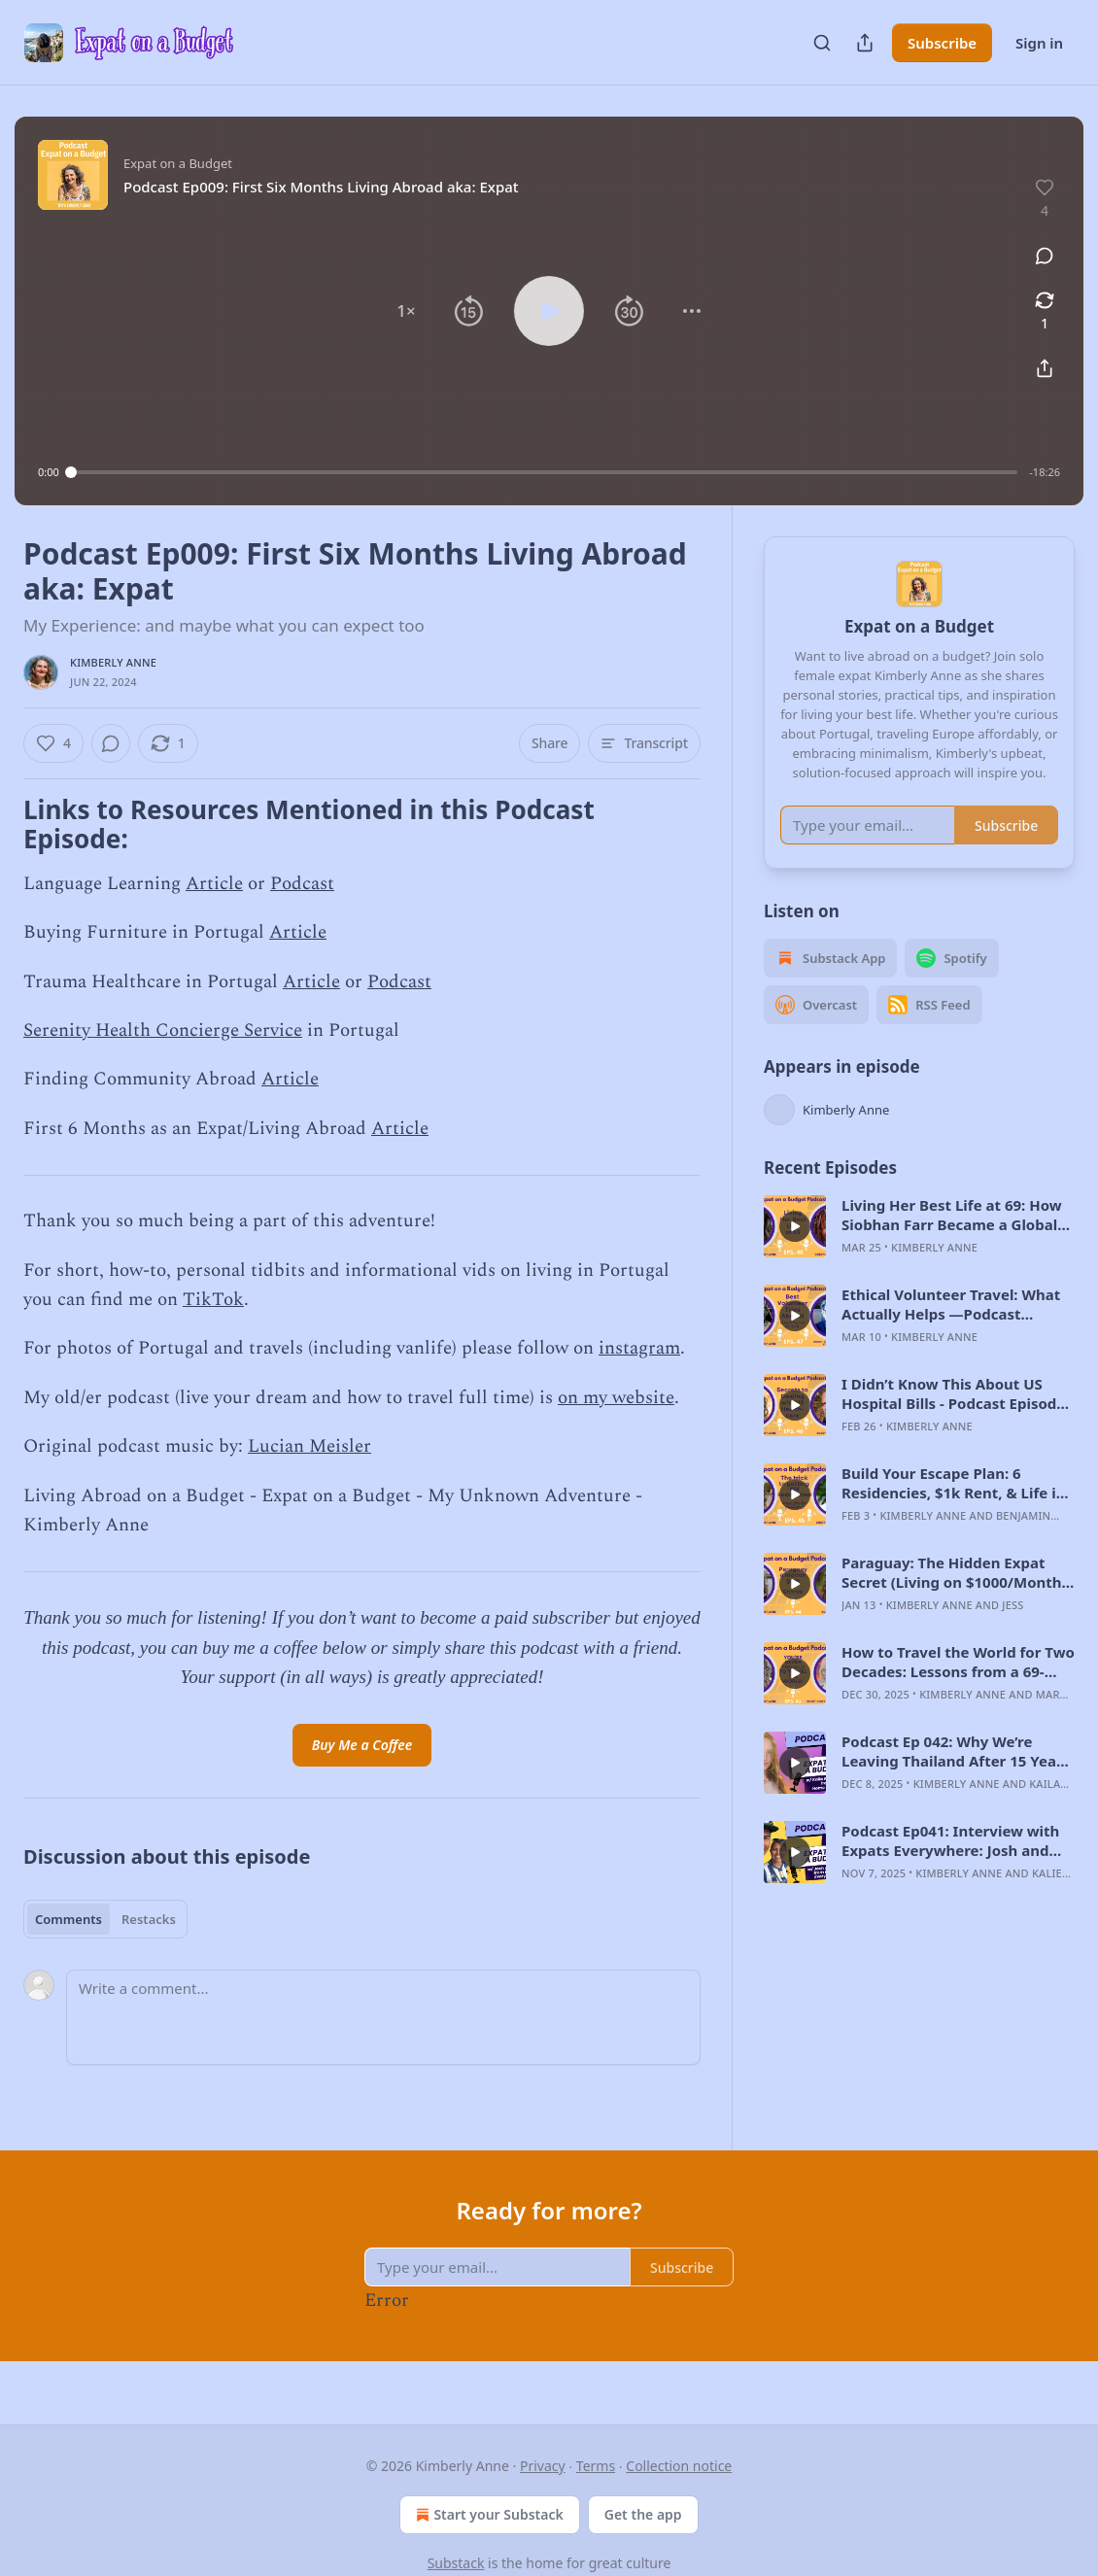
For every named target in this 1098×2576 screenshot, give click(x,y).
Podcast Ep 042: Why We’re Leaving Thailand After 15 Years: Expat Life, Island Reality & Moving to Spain (957, 1779)
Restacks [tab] (148, 1919)
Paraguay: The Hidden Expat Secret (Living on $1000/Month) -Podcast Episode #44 (954, 1600)
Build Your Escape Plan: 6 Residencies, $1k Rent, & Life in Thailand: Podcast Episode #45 (953, 1511)
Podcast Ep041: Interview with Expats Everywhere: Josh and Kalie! (950, 1868)
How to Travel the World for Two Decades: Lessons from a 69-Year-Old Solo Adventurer (958, 1689)
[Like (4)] (53, 743)
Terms (595, 2465)
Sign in (1039, 42)
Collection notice (679, 2465)
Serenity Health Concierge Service (162, 1030)
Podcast (302, 884)
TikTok (213, 1300)
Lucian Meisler (309, 1446)
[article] (919, 1254)
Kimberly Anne (113, 662)
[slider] (544, 472)
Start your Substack (487, 2514)
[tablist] (105, 1919)
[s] (794, 1254)
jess (1012, 1633)
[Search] (822, 42)
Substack (456, 2563)
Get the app (643, 2514)
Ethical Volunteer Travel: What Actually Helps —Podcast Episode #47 (950, 1332)
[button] (406, 311)
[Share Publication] (864, 42)
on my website (616, 1398)
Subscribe (942, 42)
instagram (639, 1348)
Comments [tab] (68, 1919)
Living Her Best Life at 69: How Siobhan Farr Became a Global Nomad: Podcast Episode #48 (951, 1242)
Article (214, 884)
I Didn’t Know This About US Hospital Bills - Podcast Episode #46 (953, 1421)
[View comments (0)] (1044, 255)
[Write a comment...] (383, 2017)
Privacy (543, 2465)
